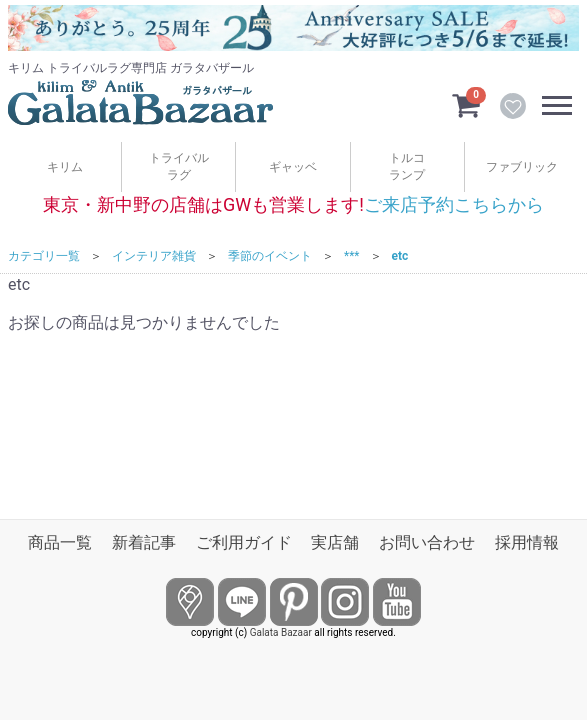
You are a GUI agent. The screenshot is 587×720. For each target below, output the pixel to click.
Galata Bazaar (281, 632)
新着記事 (144, 542)
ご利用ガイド (244, 542)
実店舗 (335, 542)
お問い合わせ (427, 542)
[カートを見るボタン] (466, 104)
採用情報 (527, 542)
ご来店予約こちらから (454, 204)
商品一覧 (60, 542)
